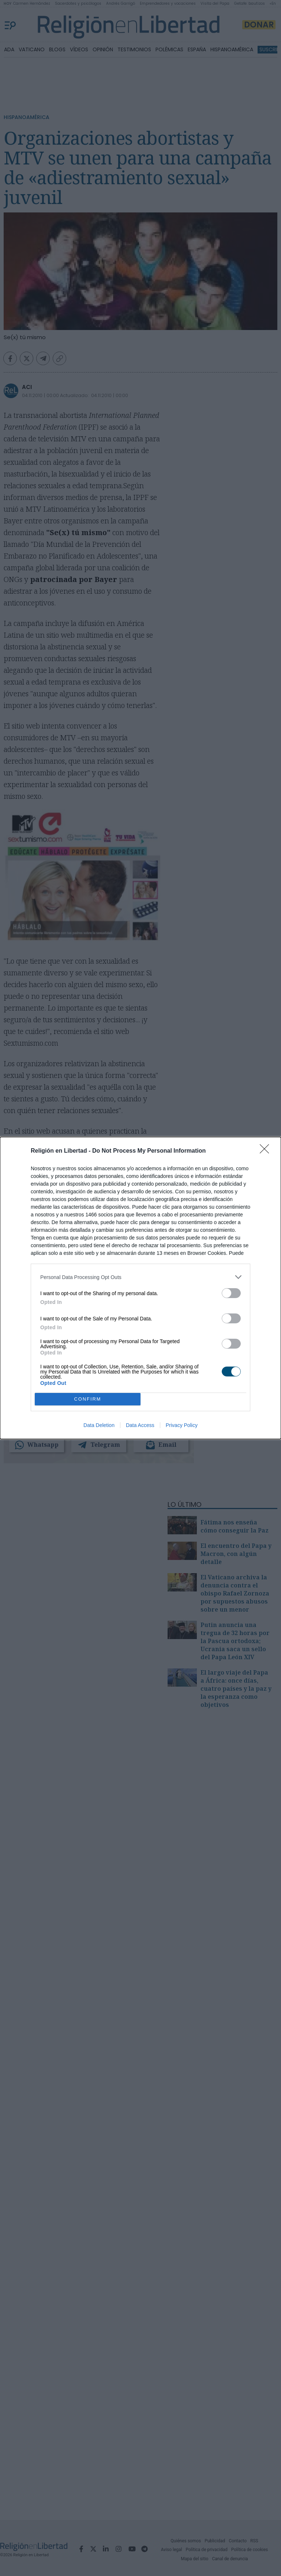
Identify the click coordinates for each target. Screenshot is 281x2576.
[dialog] (140, 1288)
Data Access (140, 1425)
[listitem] (140, 1277)
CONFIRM (87, 1399)
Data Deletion (99, 1425)
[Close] (267, 1151)
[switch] (231, 1293)
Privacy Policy (182, 1425)
